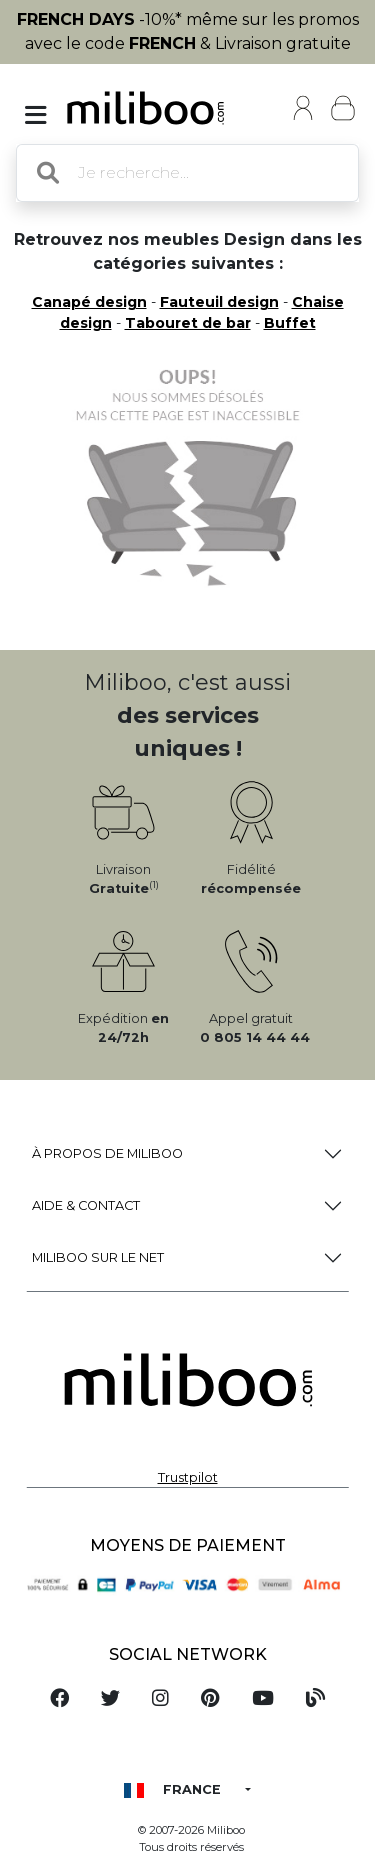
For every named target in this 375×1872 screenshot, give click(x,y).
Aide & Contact (86, 1205)
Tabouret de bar (188, 323)
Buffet (290, 323)
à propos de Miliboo (107, 1153)
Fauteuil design (219, 302)
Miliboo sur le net (98, 1257)
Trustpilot (188, 1477)
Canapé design (89, 302)
